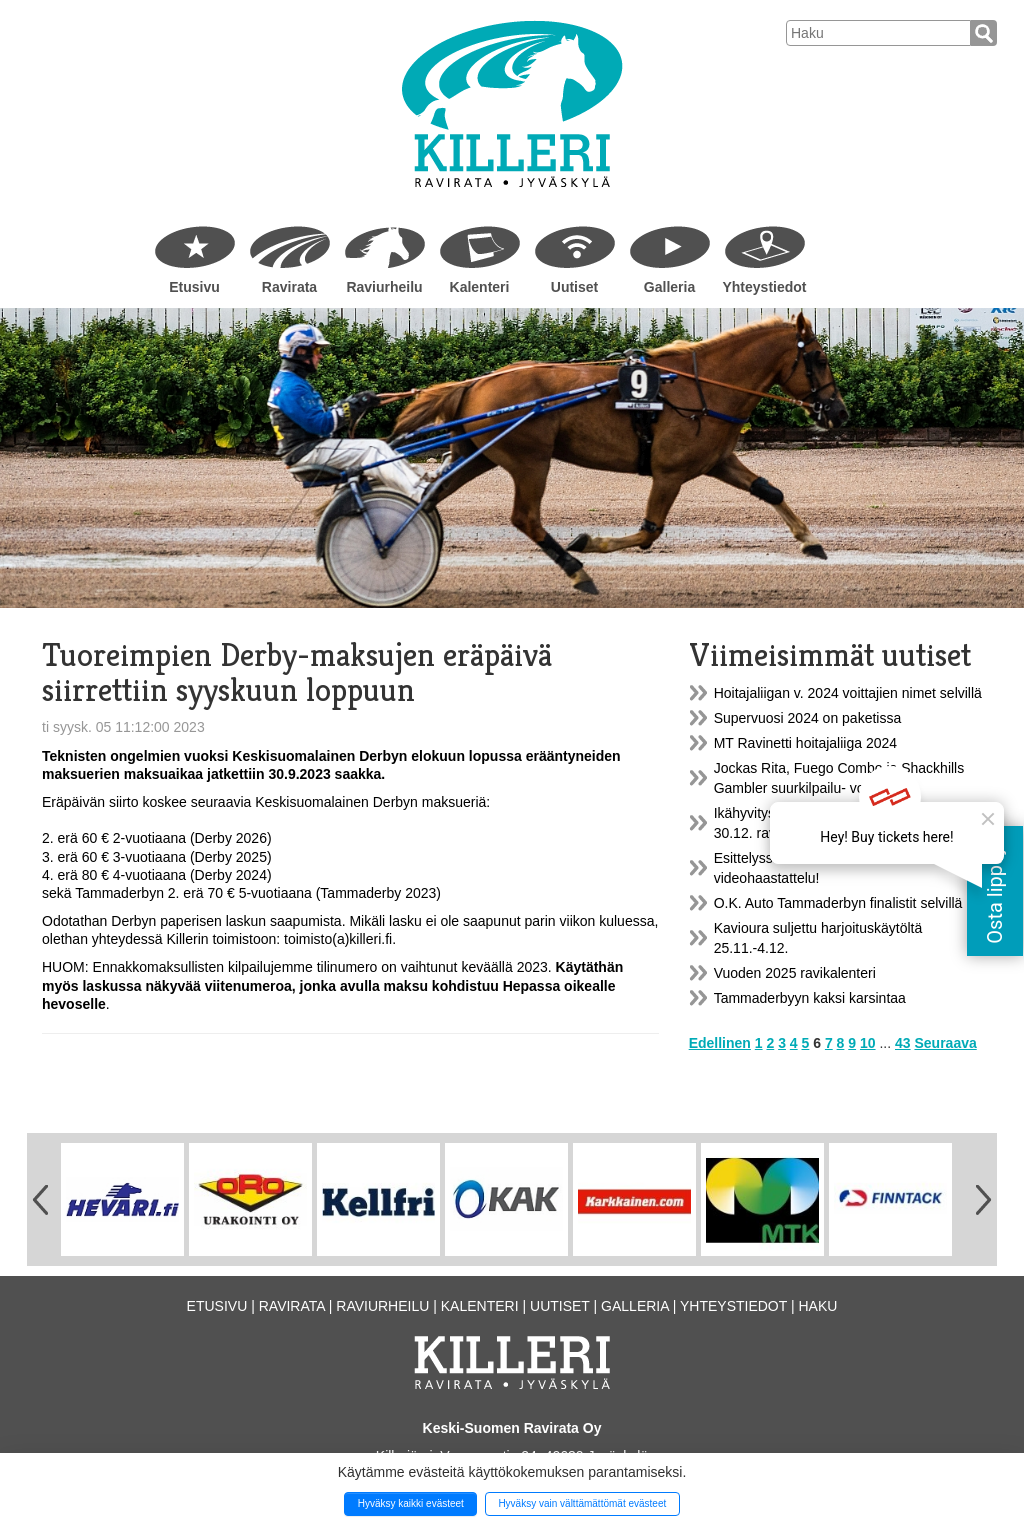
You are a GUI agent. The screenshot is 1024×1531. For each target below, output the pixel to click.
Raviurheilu (384, 287)
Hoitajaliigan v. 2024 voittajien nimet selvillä (848, 693)
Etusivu (194, 287)
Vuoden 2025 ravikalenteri (795, 973)
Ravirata (289, 287)
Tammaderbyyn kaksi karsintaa (810, 998)
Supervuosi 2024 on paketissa (808, 718)
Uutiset (574, 287)
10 (868, 1043)
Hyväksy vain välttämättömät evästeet (582, 1503)
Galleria (669, 287)
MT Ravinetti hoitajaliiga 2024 (805, 743)
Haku (817, 1306)
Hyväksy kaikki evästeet (411, 1503)
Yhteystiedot (764, 287)
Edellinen (720, 1043)
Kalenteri (480, 287)
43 (903, 1043)
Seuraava (945, 1043)
